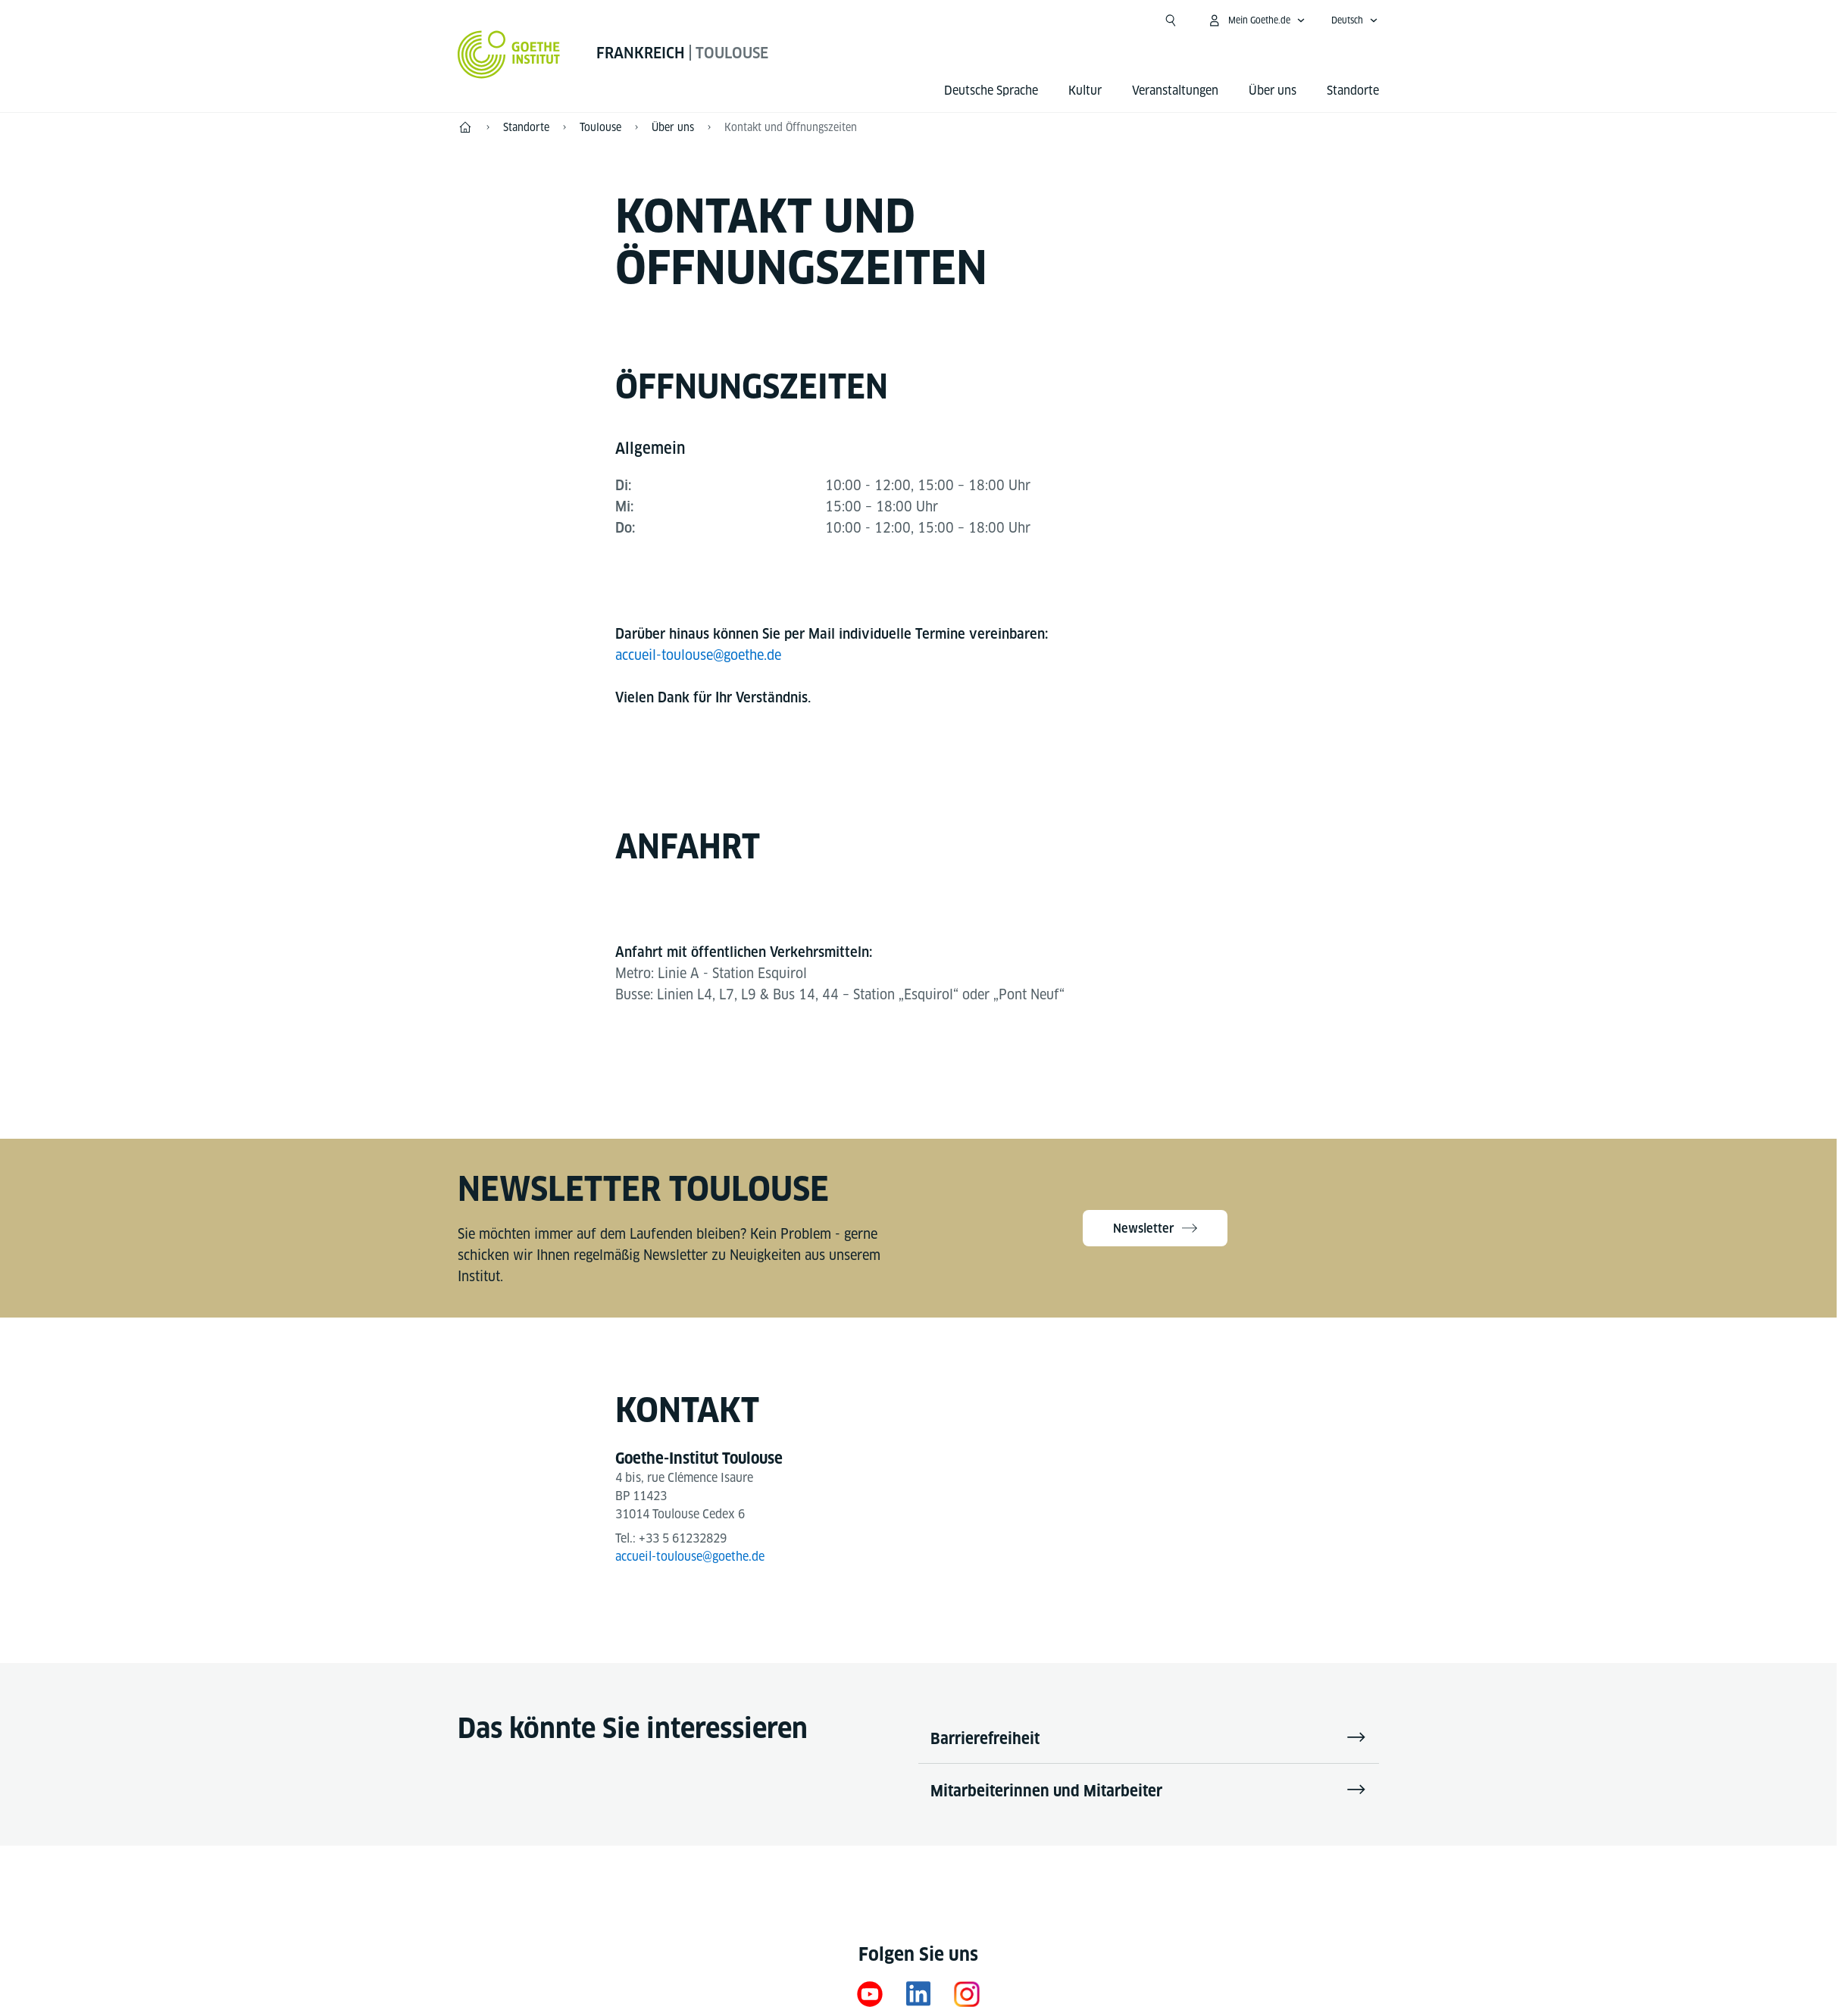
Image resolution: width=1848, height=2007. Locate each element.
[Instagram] (967, 1994)
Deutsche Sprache (991, 90)
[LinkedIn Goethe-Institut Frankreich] (918, 1994)
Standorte (1353, 90)
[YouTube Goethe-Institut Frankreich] (870, 1994)
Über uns (1272, 90)
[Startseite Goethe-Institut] (509, 54)
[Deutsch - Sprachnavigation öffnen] (1354, 20)
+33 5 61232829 (683, 1538)
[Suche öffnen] (1170, 20)
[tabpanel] (918, 507)
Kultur (1085, 90)
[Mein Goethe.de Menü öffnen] (1256, 20)
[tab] (650, 449)
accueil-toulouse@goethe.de (698, 655)
